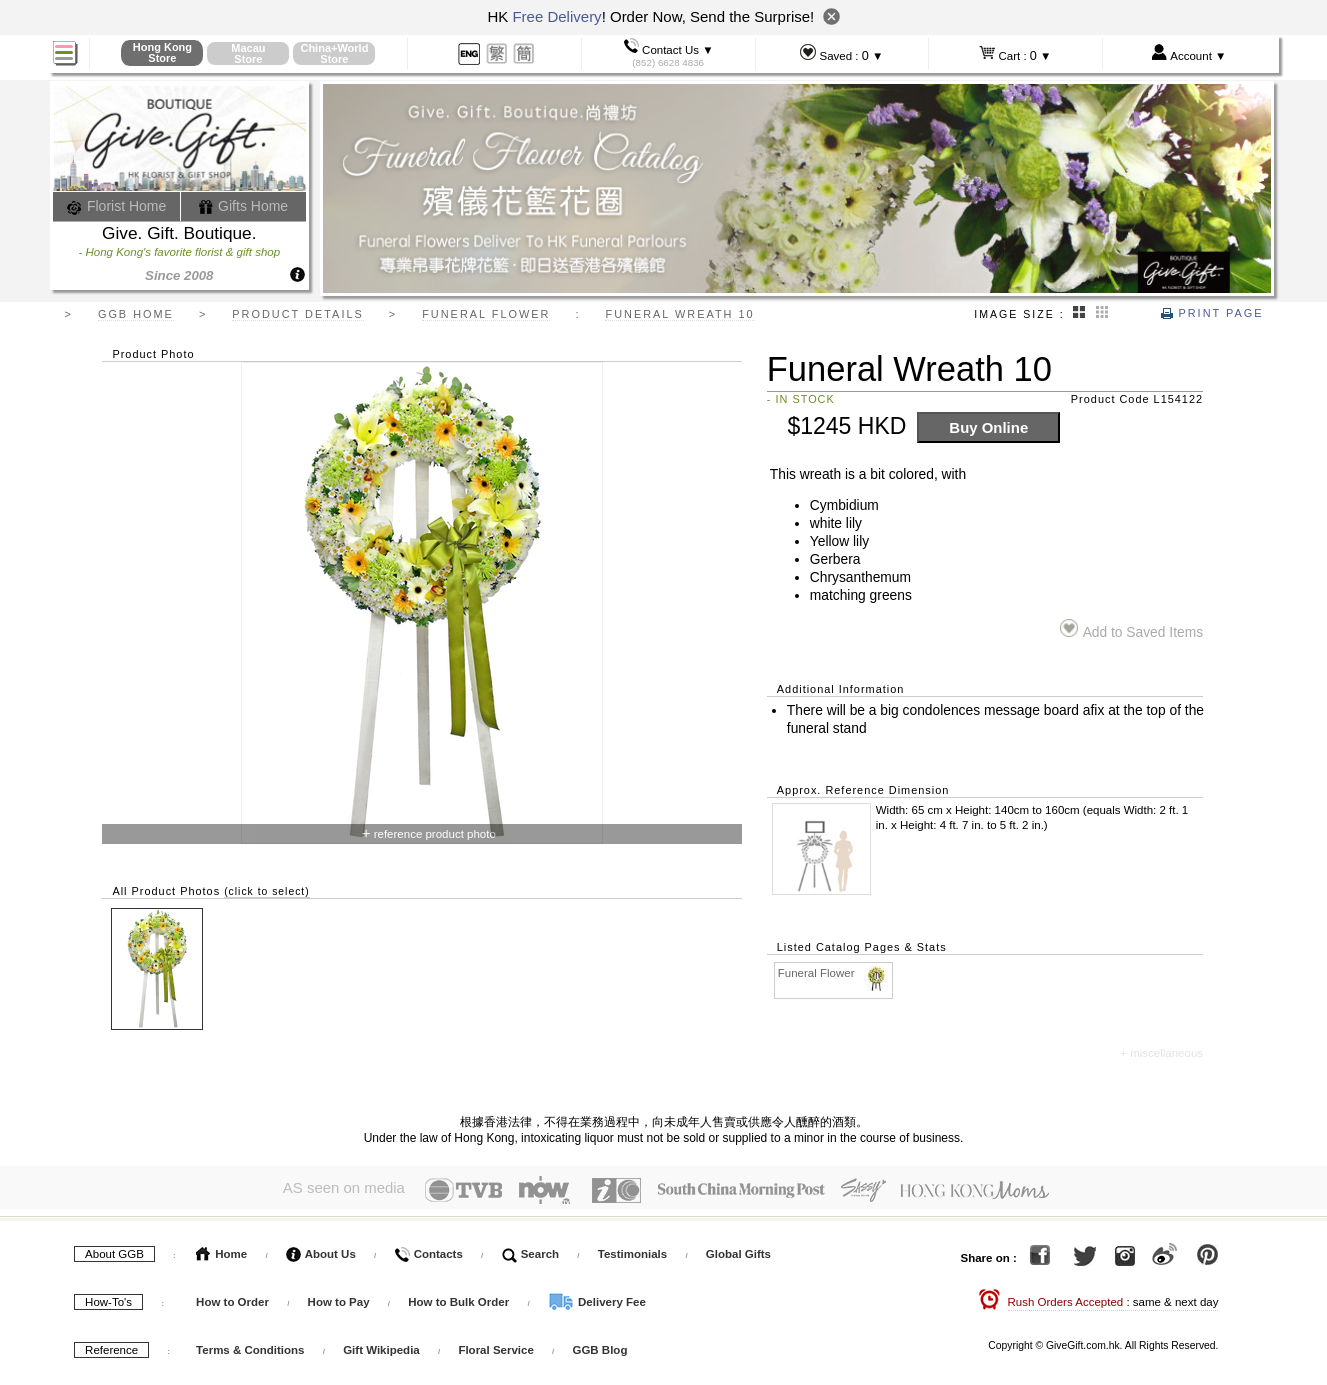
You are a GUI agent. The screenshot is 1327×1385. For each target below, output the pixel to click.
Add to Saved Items (1131, 629)
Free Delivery (556, 16)
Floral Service (495, 1346)
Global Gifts (738, 1250)
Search (531, 1250)
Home (221, 1250)
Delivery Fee (597, 1298)
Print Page (1212, 313)
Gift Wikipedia (381, 1346)
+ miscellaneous (1161, 1053)
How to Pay (340, 1298)
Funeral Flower (834, 973)
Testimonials (632, 1250)
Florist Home (116, 206)
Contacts (428, 1250)
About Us (321, 1250)
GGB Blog (599, 1346)
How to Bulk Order (460, 1298)
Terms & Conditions (250, 1346)
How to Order (232, 1298)
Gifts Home (243, 206)
